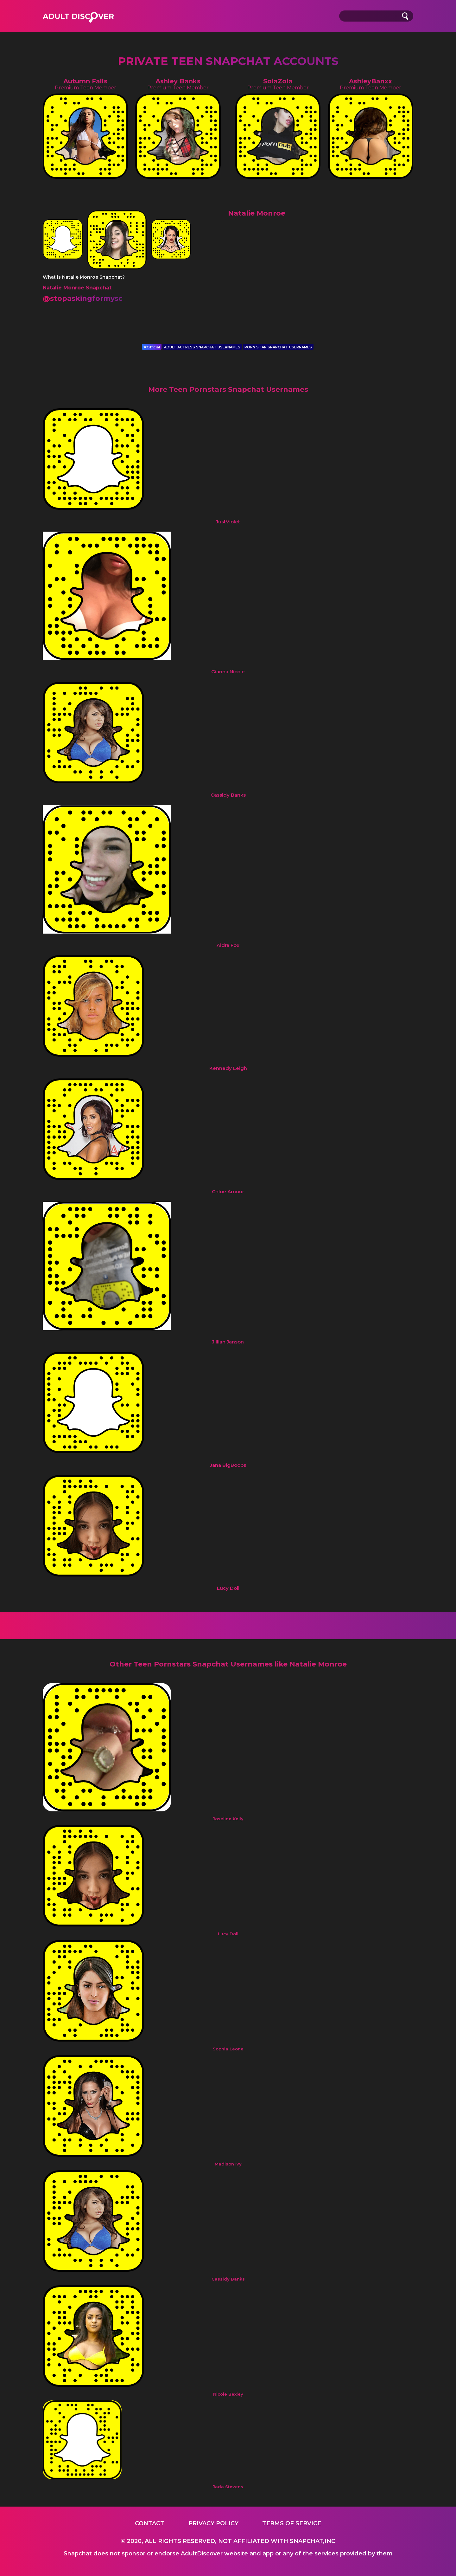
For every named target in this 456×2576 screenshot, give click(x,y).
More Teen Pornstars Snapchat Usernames (228, 389)
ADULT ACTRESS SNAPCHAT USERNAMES (202, 347)
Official (151, 347)
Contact (149, 2523)
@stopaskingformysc (83, 298)
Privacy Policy (213, 2523)
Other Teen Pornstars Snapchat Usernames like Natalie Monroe (228, 1664)
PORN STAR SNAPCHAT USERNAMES (278, 347)
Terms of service (291, 2523)
